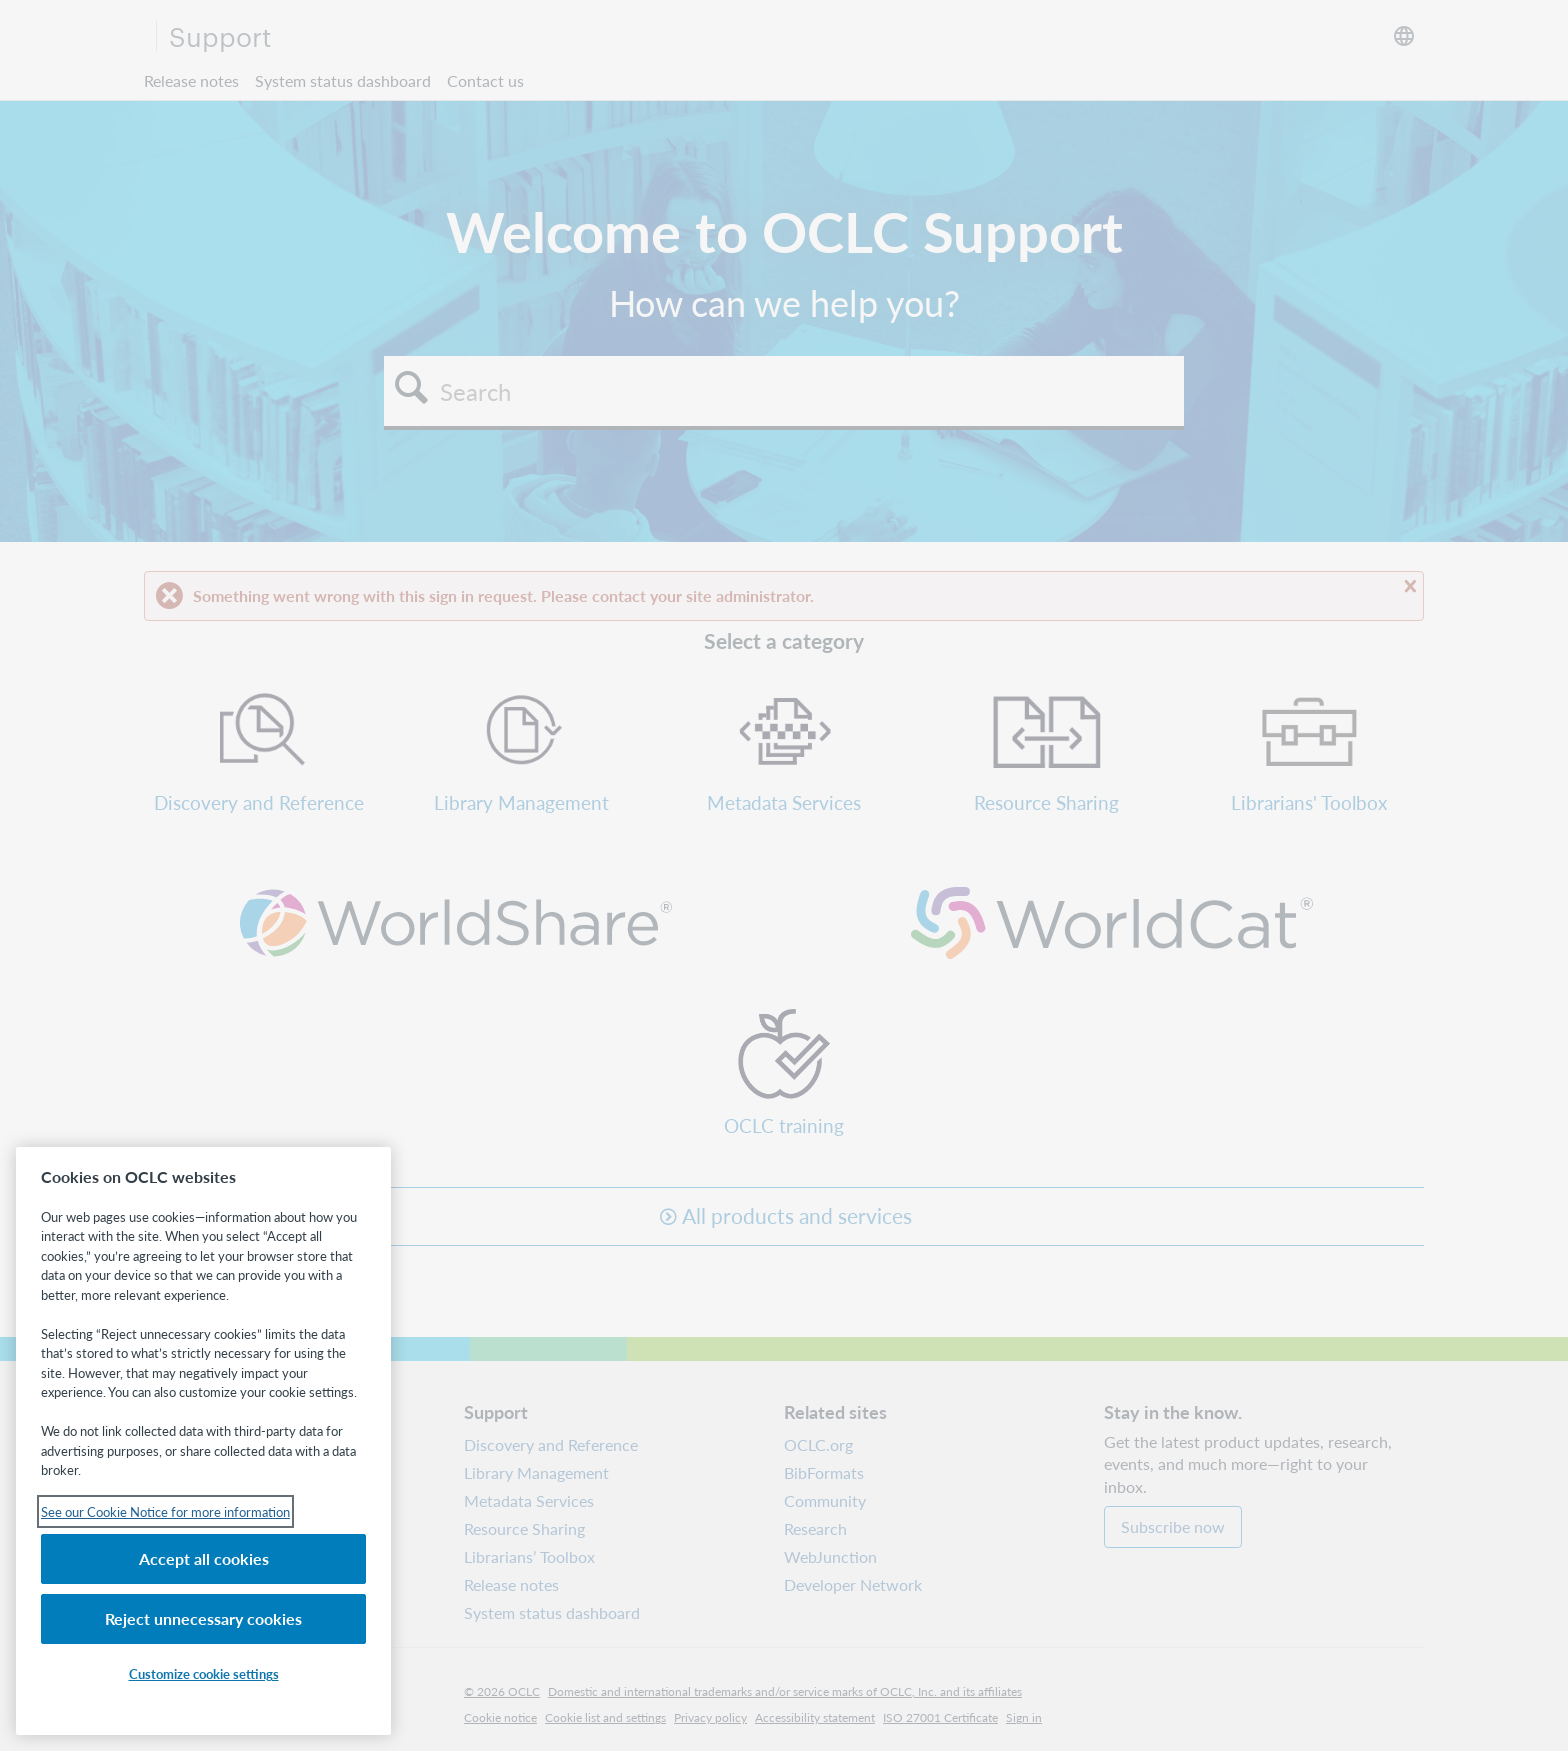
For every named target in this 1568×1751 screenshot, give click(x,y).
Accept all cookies (204, 1558)
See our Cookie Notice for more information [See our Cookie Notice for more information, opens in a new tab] (165, 1511)
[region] (203, 1441)
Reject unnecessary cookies (203, 1618)
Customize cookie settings (204, 1673)
